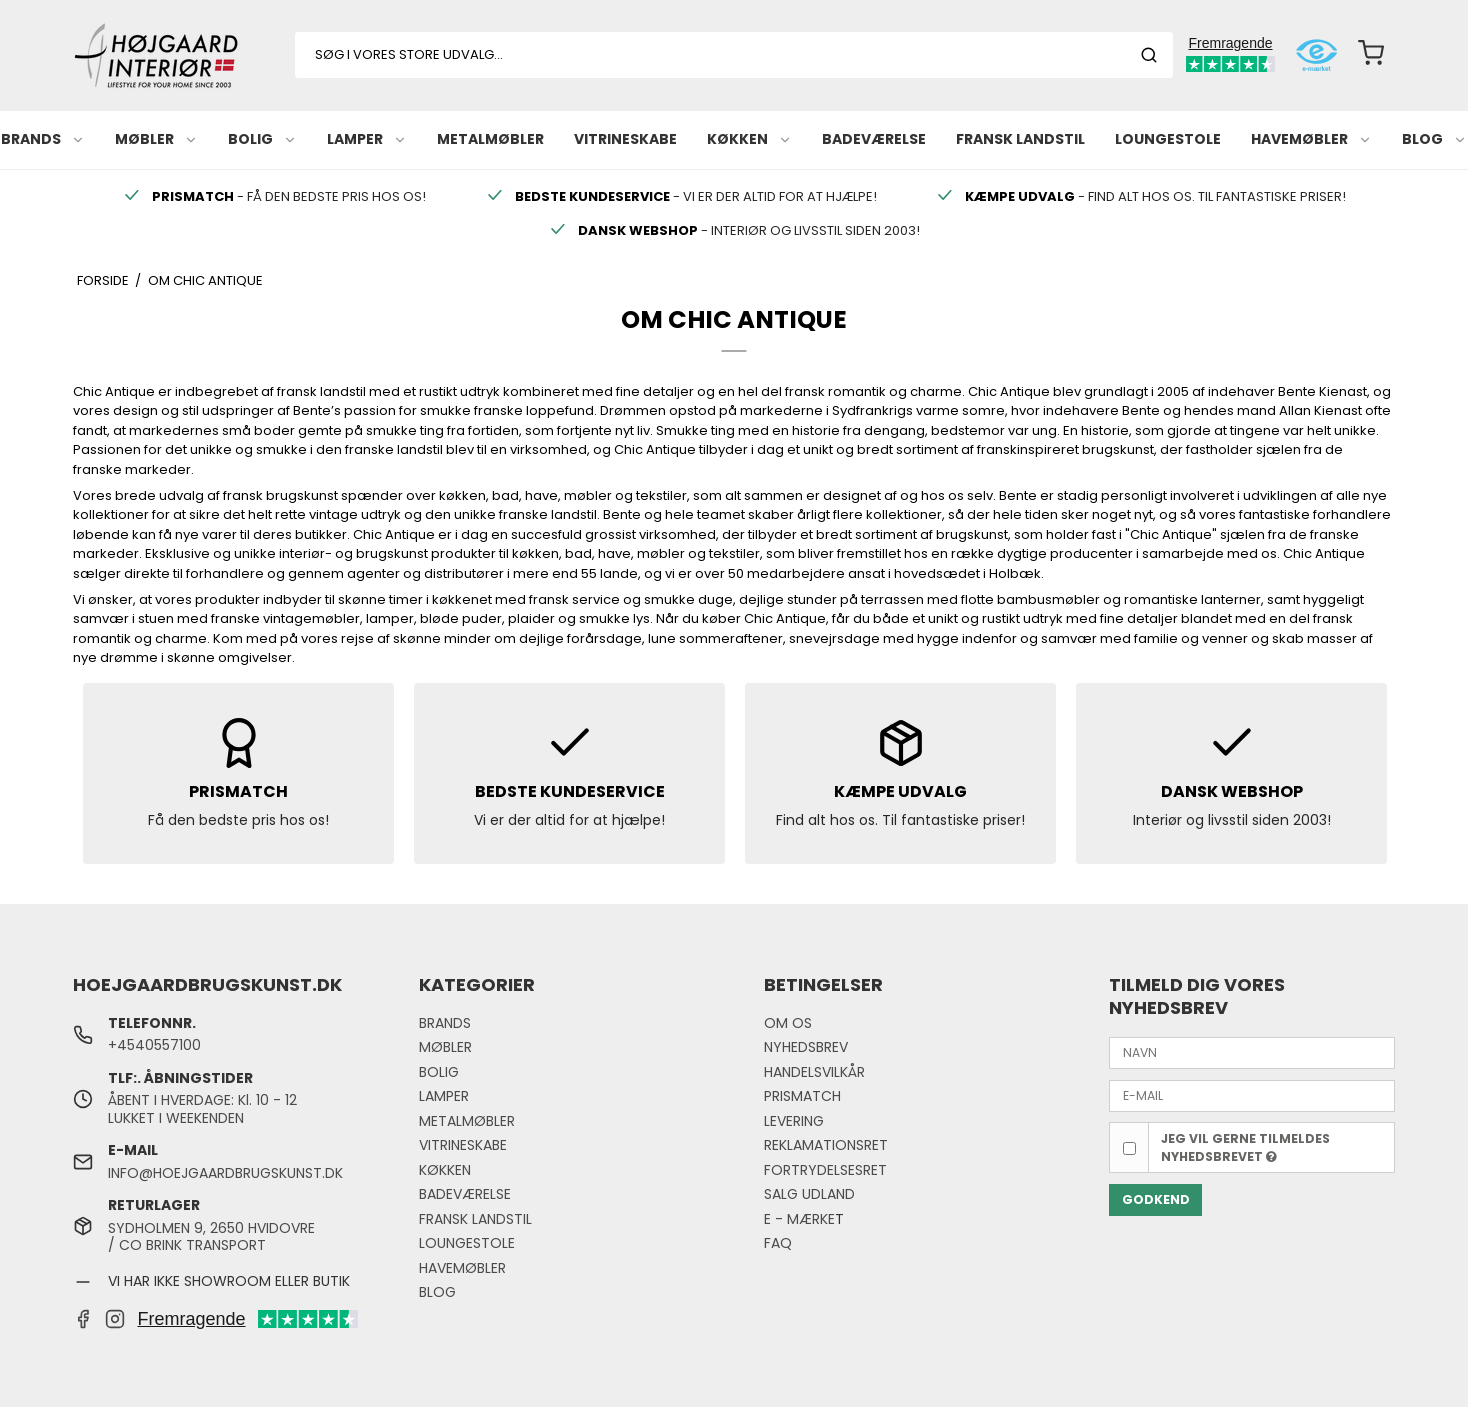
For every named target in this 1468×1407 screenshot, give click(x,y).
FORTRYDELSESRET (825, 1170)
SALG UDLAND (809, 1194)
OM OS (788, 1023)
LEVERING (794, 1121)
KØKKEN (749, 139)
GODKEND (1156, 1199)
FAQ (778, 1243)
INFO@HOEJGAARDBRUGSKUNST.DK (225, 1173)
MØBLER (156, 139)
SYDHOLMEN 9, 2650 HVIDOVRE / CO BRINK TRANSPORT (211, 1237)
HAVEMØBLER (1311, 139)
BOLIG (262, 139)
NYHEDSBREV (806, 1047)
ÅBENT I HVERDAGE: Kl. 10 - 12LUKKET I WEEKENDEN (202, 1109)
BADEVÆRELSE (874, 139)
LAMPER (367, 139)
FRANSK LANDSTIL (1020, 139)
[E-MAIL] (1251, 1095)
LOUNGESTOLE (1168, 139)
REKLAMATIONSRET (826, 1145)
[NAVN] (1251, 1052)
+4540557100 (154, 1045)
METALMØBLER (490, 139)
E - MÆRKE (799, 1219)
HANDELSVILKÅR (814, 1072)
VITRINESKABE (625, 139)
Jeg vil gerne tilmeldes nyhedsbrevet (1245, 1147)
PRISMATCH (802, 1096)
